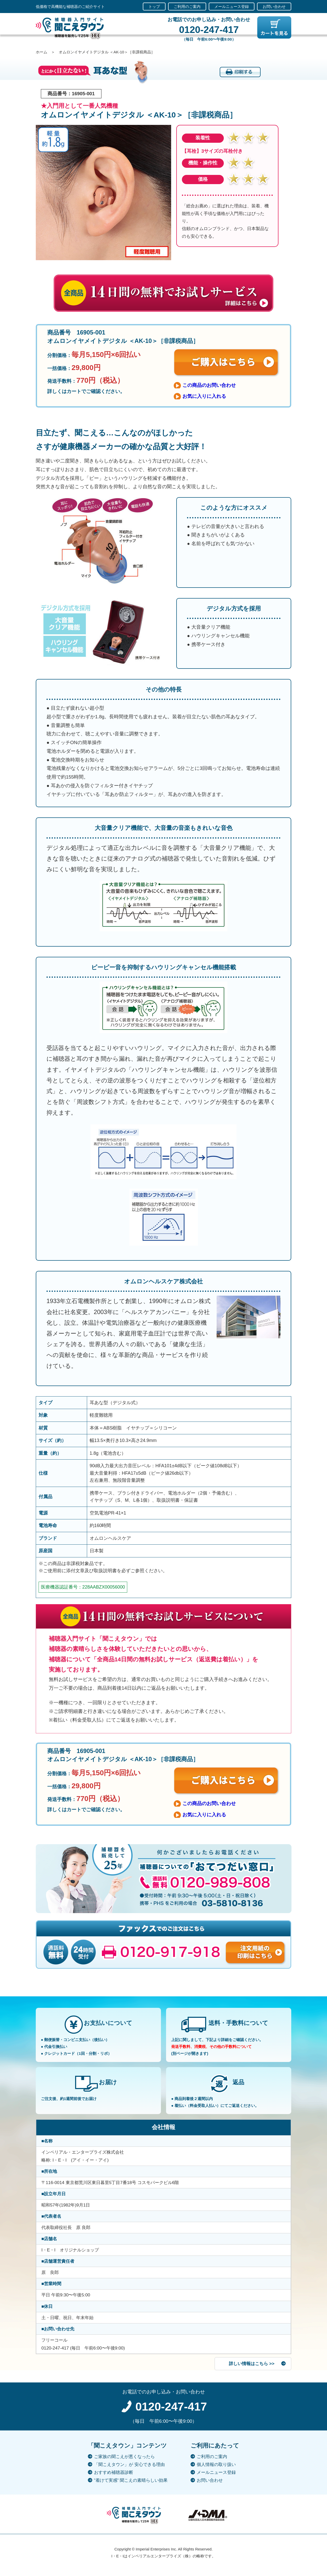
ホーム (41, 52)
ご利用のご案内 (187, 6)
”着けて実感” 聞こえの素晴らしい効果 (131, 2480)
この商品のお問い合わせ (209, 385)
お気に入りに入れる (204, 396)
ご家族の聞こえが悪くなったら (124, 2456)
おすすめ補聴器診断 (113, 2472)
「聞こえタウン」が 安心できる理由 (129, 2464)
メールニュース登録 (231, 6)
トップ (154, 6)
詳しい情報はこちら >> (251, 2363)
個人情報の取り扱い (216, 2464)
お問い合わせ (274, 6)
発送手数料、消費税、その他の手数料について (211, 2046)
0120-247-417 (171, 2406)
